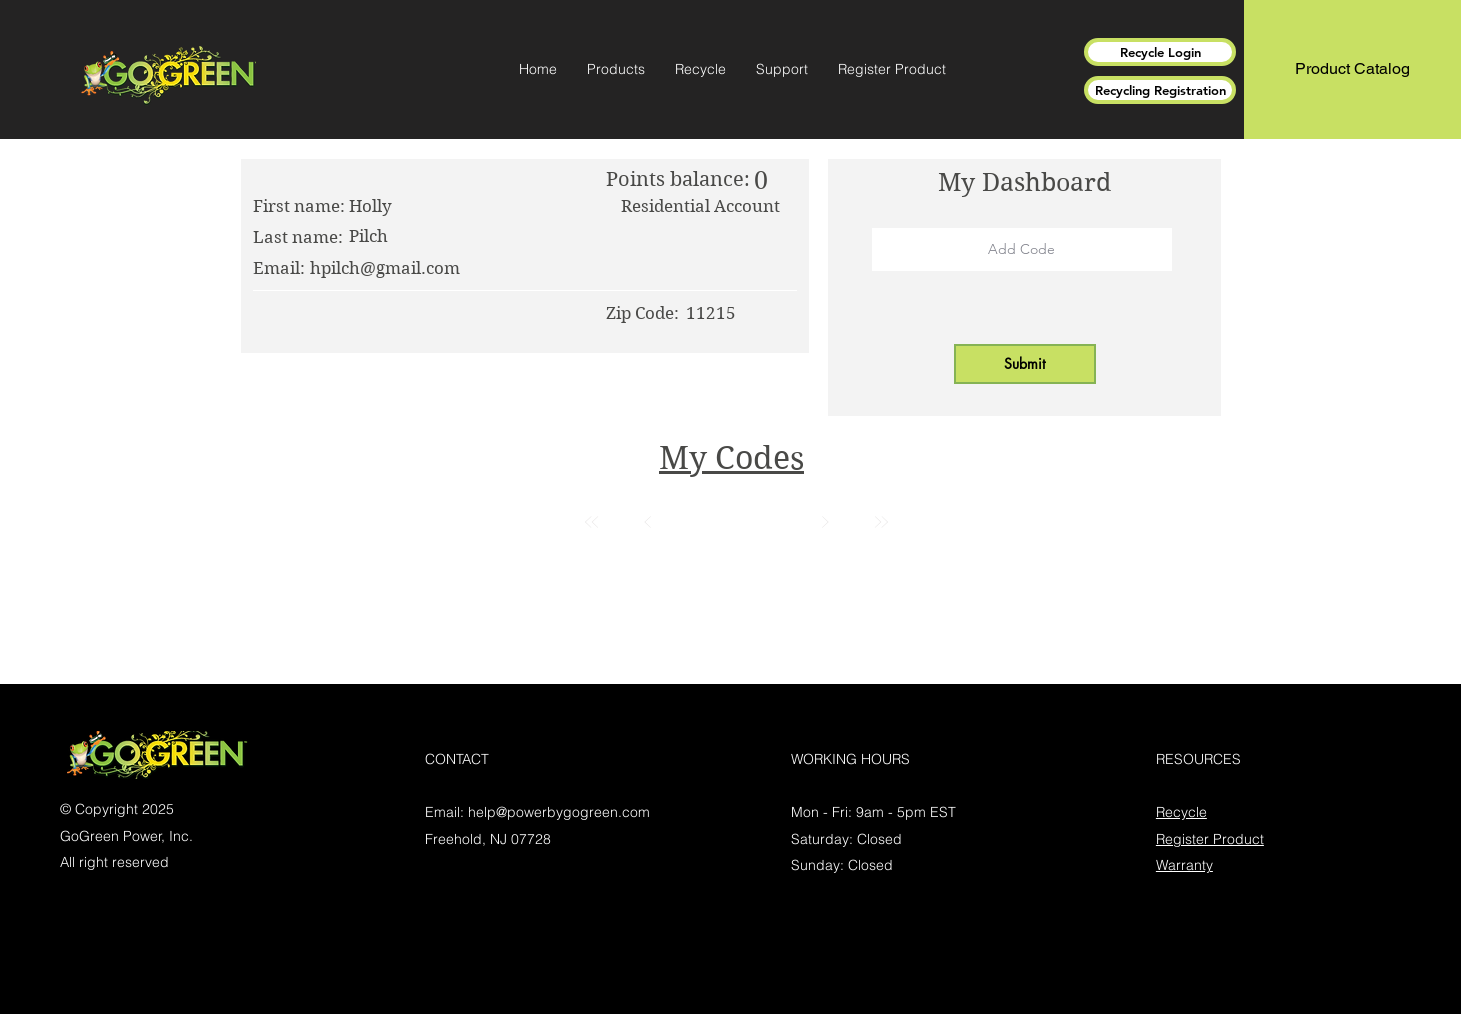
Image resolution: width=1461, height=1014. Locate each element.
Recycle (1181, 812)
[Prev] (648, 522)
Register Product (1210, 839)
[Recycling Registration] (1160, 90)
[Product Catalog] (1352, 69)
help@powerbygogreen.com (559, 812)
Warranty (1184, 865)
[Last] (881, 522)
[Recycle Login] (1160, 52)
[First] (592, 522)
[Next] (825, 522)
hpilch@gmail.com (385, 268)
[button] (616, 69)
